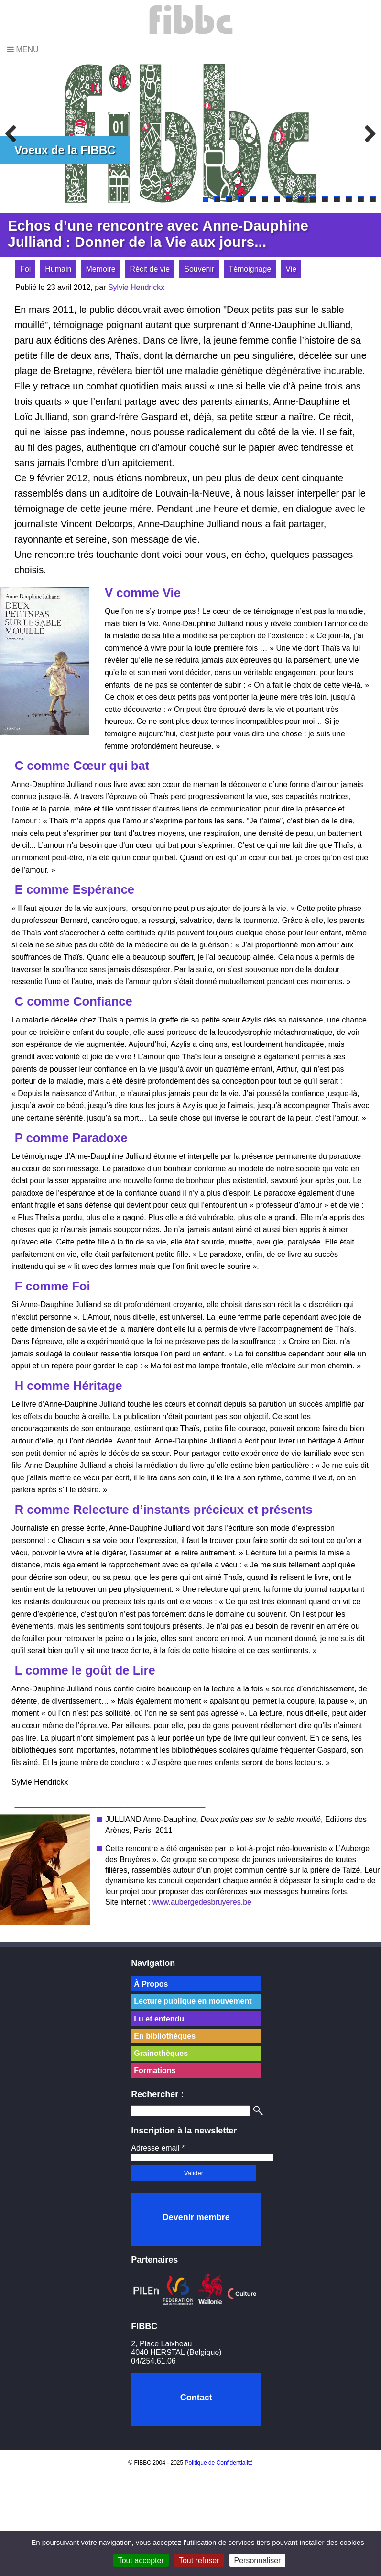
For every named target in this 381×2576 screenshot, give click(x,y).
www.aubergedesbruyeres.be (201, 1902)
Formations (154, 2070)
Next (366, 133)
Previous (14, 133)
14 (361, 199)
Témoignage (250, 269)
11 (325, 199)
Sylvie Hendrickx (136, 287)
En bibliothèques (165, 2036)
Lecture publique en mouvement (192, 2001)
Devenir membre (196, 2217)
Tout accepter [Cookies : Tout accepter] (141, 2560)
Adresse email (158, 2148)
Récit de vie (150, 269)
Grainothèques (161, 2053)
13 (349, 199)
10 (313, 199)
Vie (290, 269)
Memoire (100, 269)
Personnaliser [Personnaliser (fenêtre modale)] (257, 2560)
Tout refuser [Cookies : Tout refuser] (199, 2560)
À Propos (151, 1984)
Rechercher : (157, 2094)
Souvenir (199, 269)
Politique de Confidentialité (219, 2462)
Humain (58, 269)
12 (337, 199)
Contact (196, 2397)
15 (373, 199)
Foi (25, 269)
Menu (23, 49)
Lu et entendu (159, 2019)
